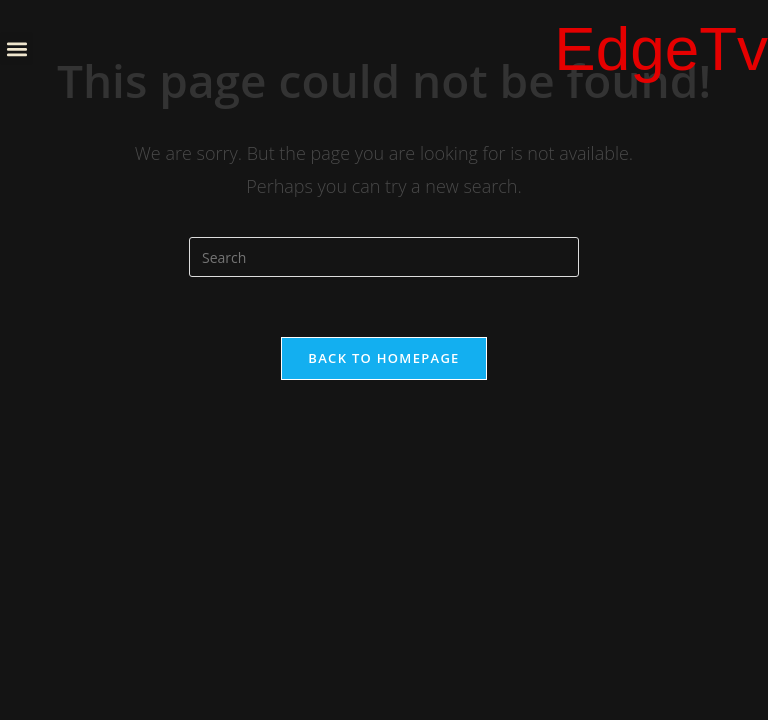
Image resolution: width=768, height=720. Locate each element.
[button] (16, 48)
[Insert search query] (384, 257)
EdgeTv (661, 48)
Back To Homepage (383, 358)
